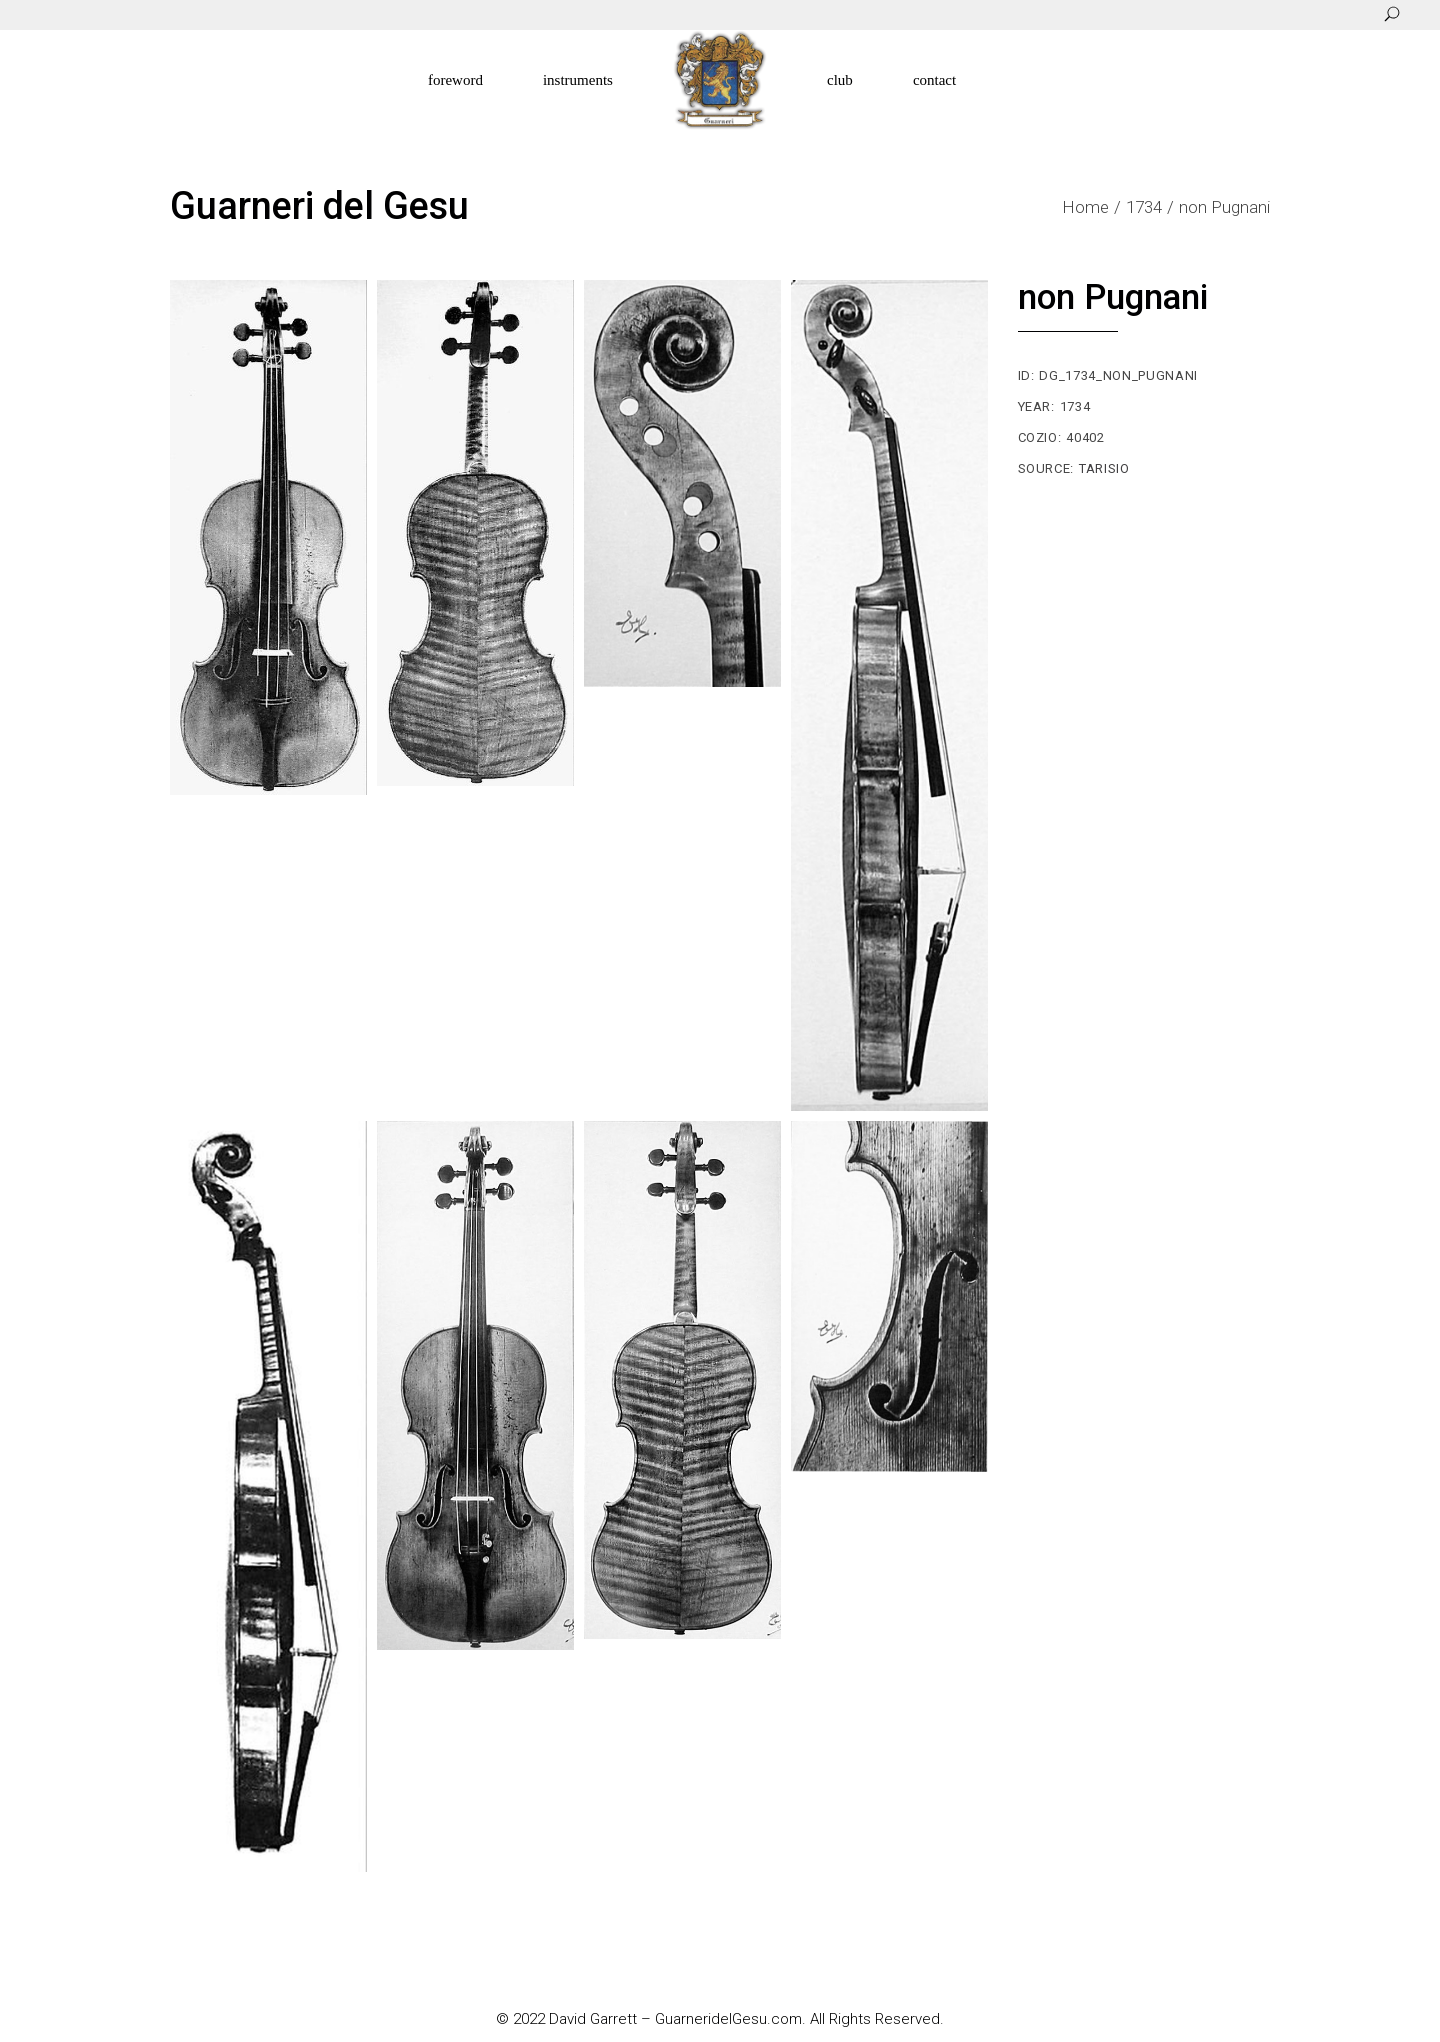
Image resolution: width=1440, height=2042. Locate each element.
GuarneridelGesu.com (728, 2019)
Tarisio (1104, 468)
